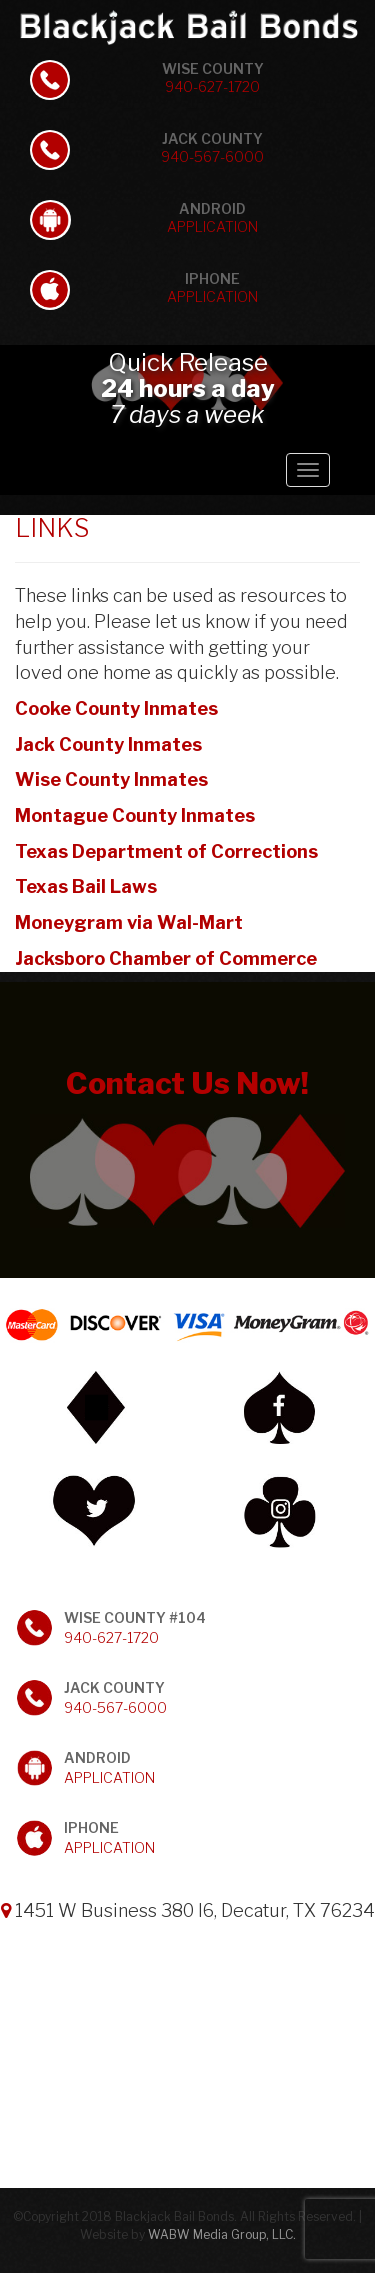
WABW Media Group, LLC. (222, 2234)
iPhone (212, 287)
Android (212, 217)
